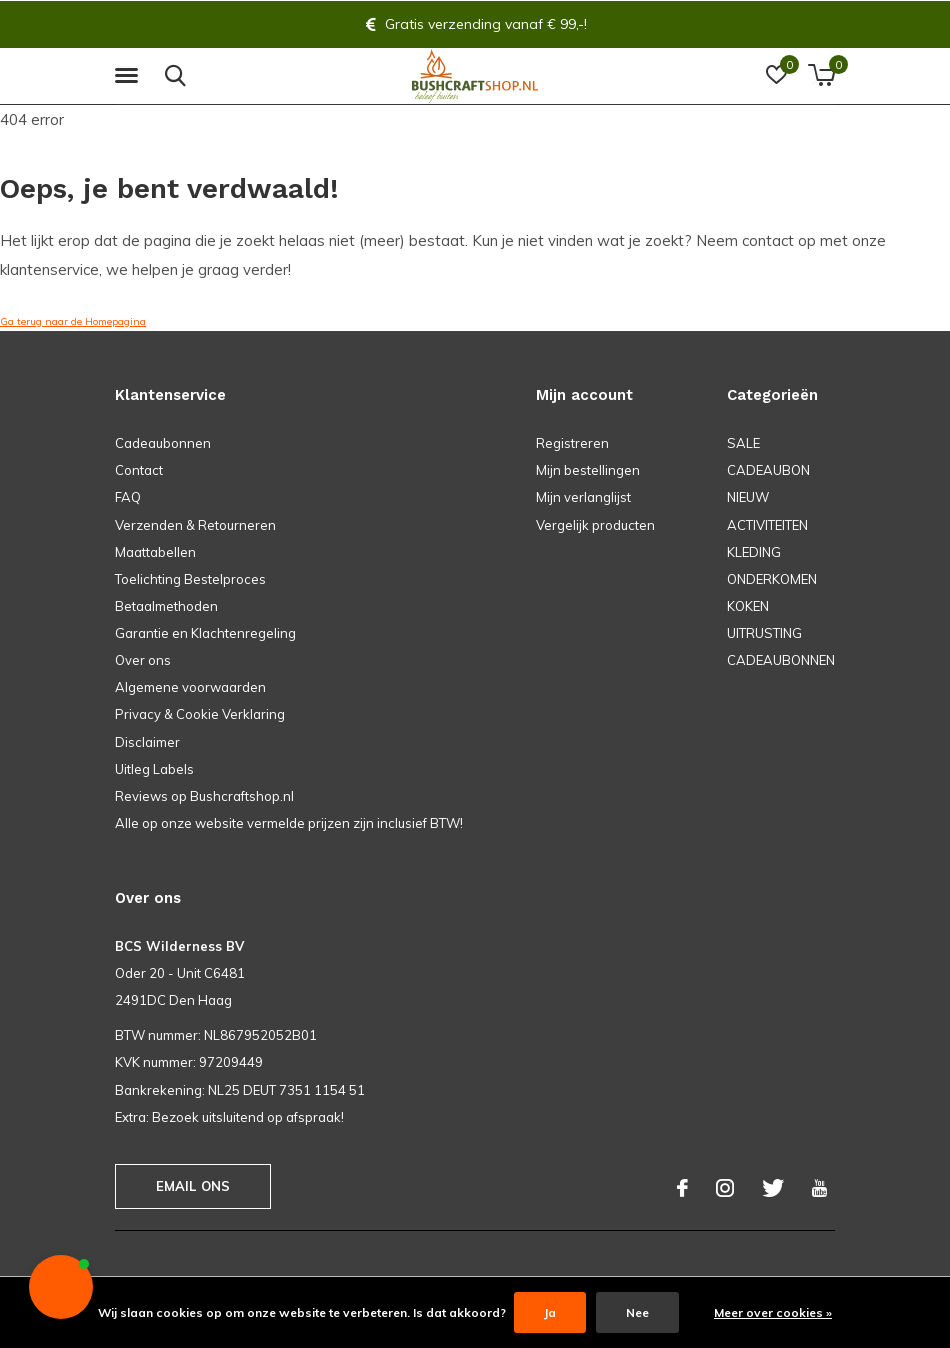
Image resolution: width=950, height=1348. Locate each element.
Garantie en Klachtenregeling (205, 633)
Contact (139, 470)
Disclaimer (147, 742)
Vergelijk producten (595, 525)
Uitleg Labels (154, 769)
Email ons (193, 1186)
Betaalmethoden (166, 606)
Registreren (572, 443)
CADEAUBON (768, 470)
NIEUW (748, 497)
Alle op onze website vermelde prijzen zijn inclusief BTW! (289, 823)
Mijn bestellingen (588, 470)
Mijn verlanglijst (583, 497)
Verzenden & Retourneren (195, 525)
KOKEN (748, 606)
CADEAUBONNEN (781, 660)
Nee (637, 1312)
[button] (130, 76)
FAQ (128, 497)
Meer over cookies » (773, 1312)
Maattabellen (155, 552)
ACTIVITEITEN (767, 525)
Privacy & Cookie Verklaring (200, 714)
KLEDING (754, 552)
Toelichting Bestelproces (190, 579)
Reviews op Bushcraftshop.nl (204, 796)
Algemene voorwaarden (190, 687)
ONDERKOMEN (772, 579)
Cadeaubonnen (163, 443)
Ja (550, 1312)
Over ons (143, 660)
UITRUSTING (764, 633)
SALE (743, 443)
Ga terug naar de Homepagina (73, 321)
